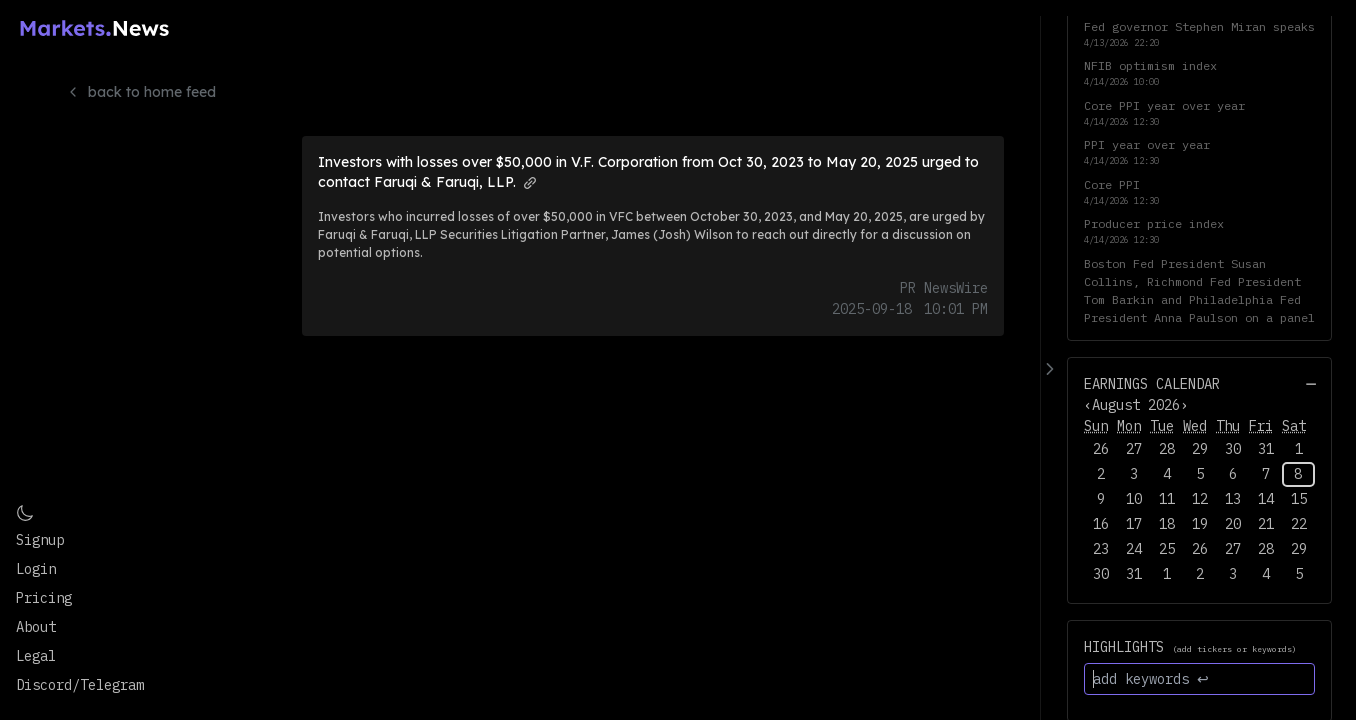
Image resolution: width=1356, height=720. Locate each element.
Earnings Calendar (1152, 384)
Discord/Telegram (80, 685)
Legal (36, 656)
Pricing (44, 598)
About (36, 627)
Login (36, 569)
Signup (40, 540)
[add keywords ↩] (1199, 679)
